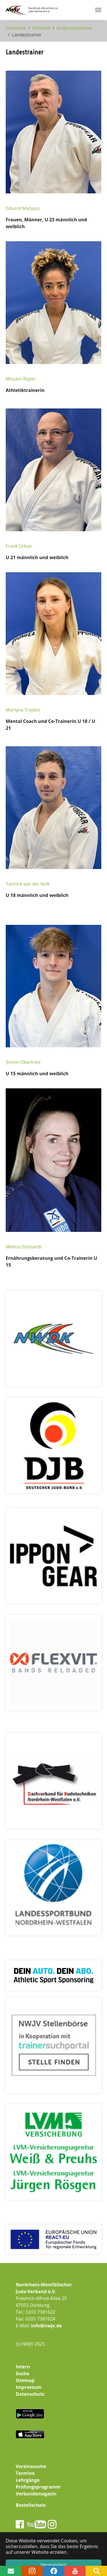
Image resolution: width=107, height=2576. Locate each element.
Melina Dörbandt (24, 1247)
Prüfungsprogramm (38, 2487)
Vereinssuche (31, 2466)
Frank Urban (19, 546)
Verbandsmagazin (36, 2494)
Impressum (28, 2387)
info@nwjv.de (46, 2326)
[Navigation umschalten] (98, 10)
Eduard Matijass (23, 208)
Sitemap (25, 2380)
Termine (25, 2473)
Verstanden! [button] (53, 2565)
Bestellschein (31, 2505)
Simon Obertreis (23, 1062)
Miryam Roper (21, 379)
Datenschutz (30, 2394)
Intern (23, 2367)
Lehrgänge (28, 2480)
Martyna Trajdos (23, 710)
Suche (22, 2373)
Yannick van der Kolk (28, 884)
